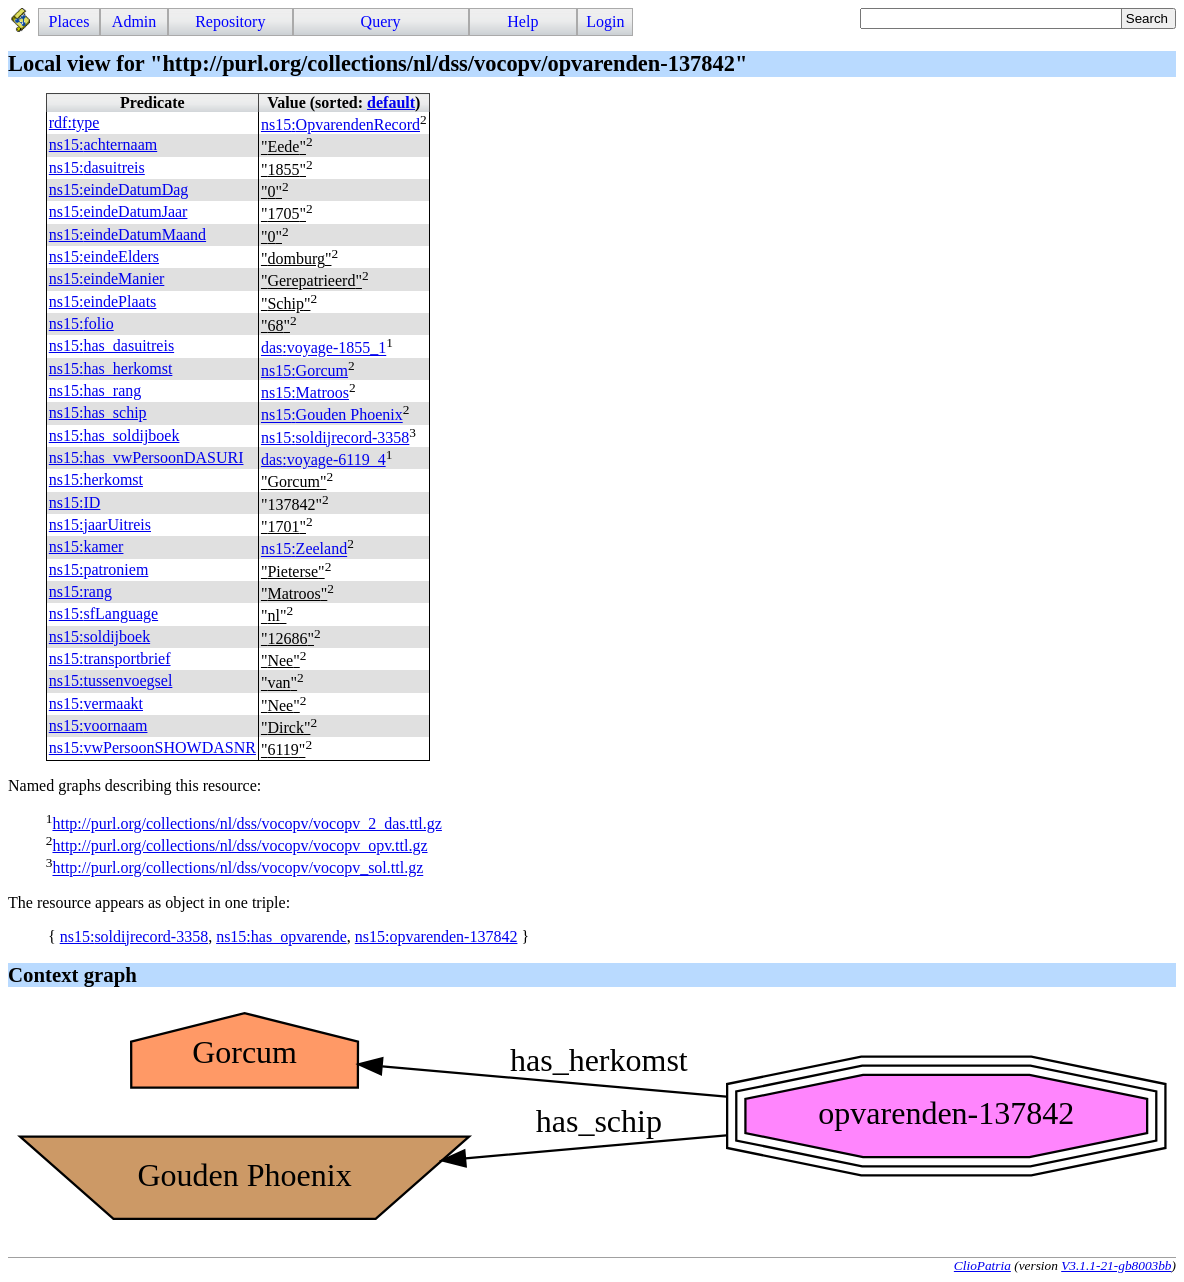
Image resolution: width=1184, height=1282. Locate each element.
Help (522, 21)
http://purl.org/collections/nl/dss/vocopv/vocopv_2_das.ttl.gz (246, 823)
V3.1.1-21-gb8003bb (1116, 1265)
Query (381, 21)
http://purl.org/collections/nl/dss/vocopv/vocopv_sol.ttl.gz (237, 868)
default (391, 102)
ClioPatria (982, 1265)
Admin (134, 21)
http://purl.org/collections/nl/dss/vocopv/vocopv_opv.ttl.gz (239, 845)
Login (605, 21)
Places (69, 21)
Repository (230, 21)
